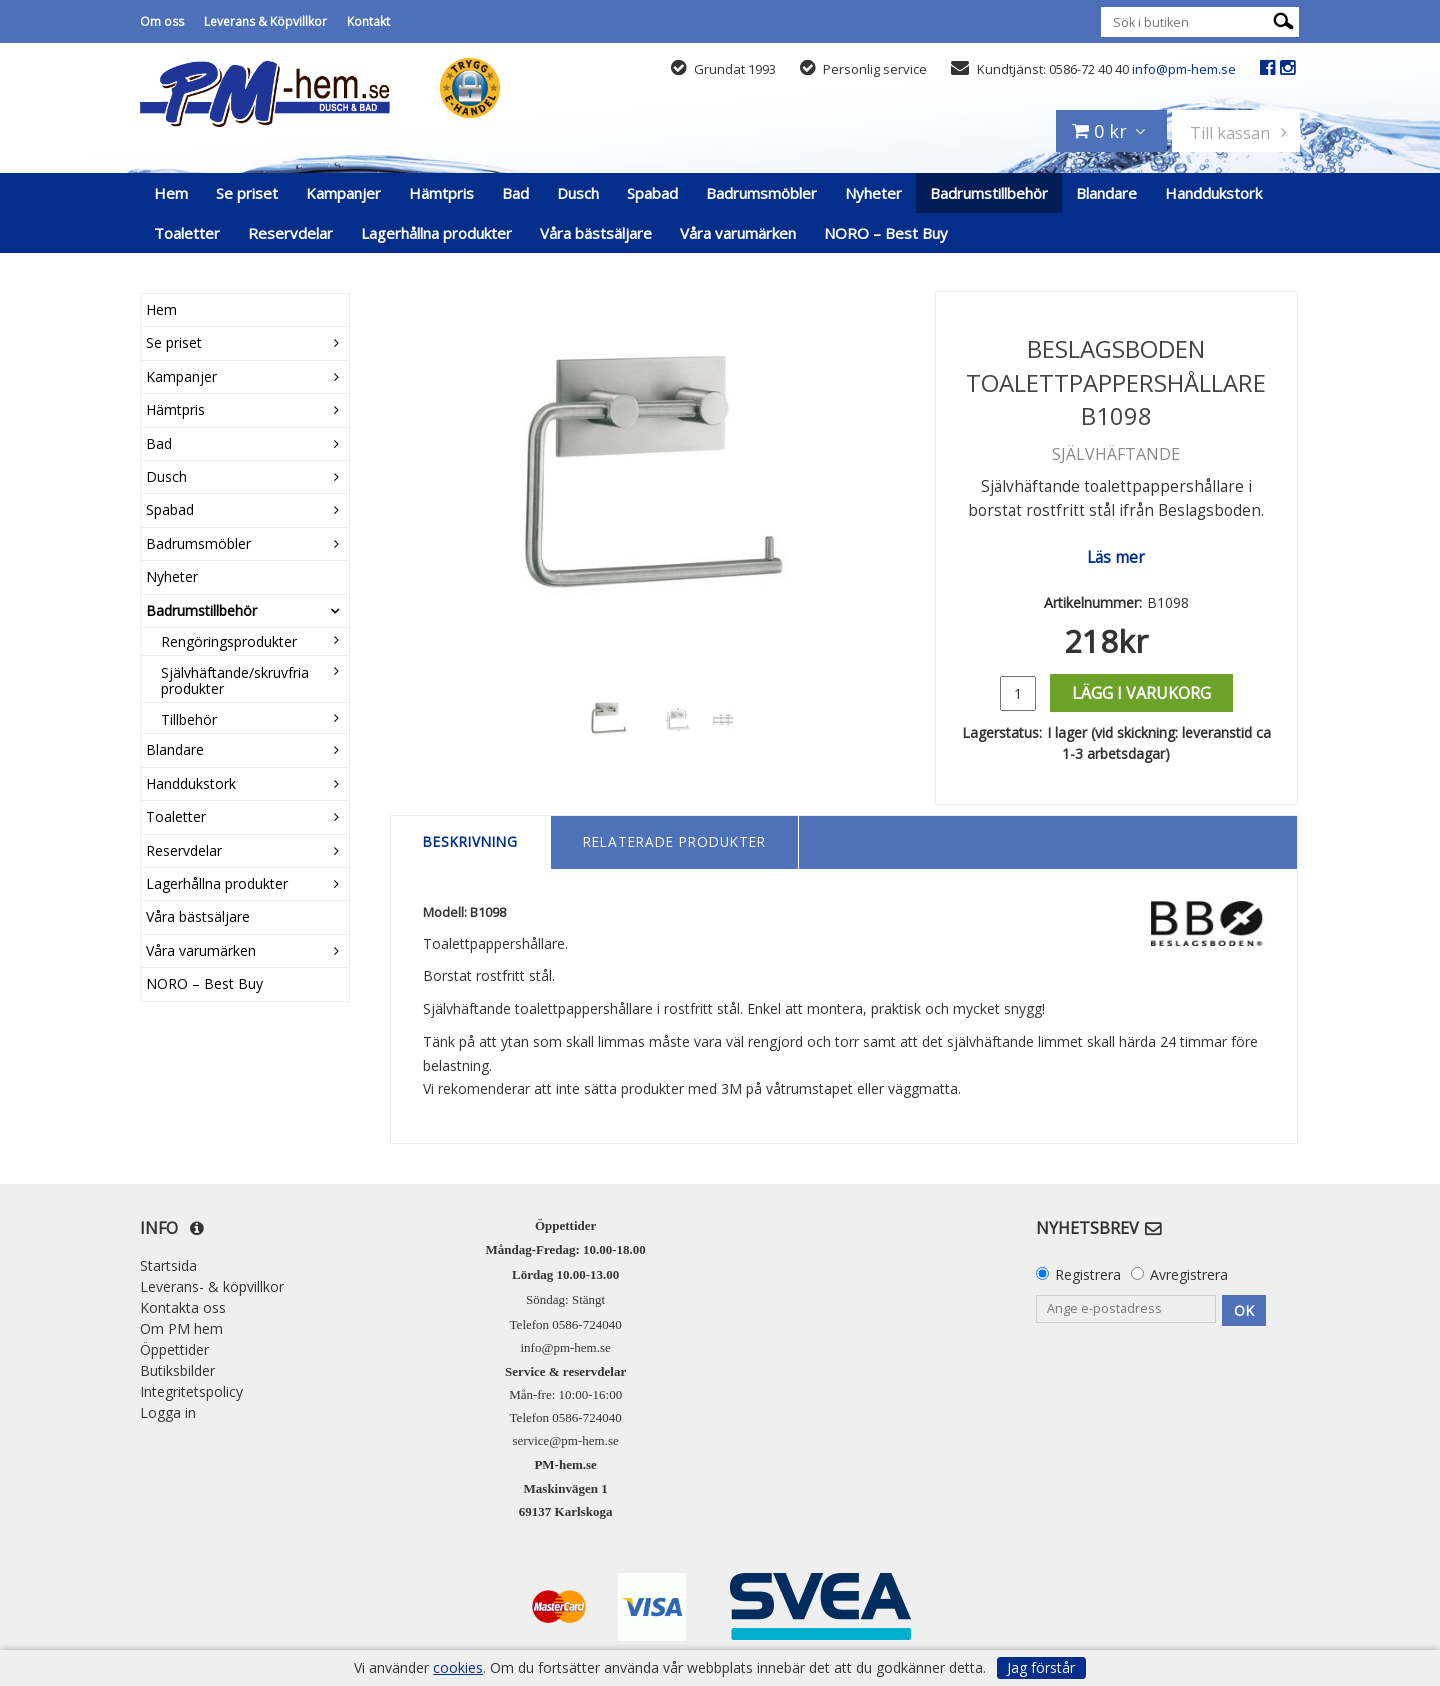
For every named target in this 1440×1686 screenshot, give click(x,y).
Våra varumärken (738, 233)
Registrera (1088, 1274)
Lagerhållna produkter (436, 233)
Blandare (1106, 193)
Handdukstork (1213, 193)
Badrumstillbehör (989, 193)
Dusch (578, 193)
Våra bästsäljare (596, 233)
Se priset (247, 193)
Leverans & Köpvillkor (265, 21)
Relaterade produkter (674, 841)
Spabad (652, 193)
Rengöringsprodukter (229, 641)
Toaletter (187, 233)
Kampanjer (343, 193)
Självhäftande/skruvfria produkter (235, 680)
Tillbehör (189, 719)
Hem (171, 193)
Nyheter (873, 193)
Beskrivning (470, 841)
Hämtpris (441, 193)
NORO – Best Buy (886, 233)
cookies (458, 1668)
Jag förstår (1041, 1667)
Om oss (162, 21)
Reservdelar (290, 233)
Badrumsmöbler (761, 193)
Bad (515, 193)
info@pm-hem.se (1184, 69)
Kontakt (368, 21)
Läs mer (1116, 557)
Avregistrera (1189, 1274)
